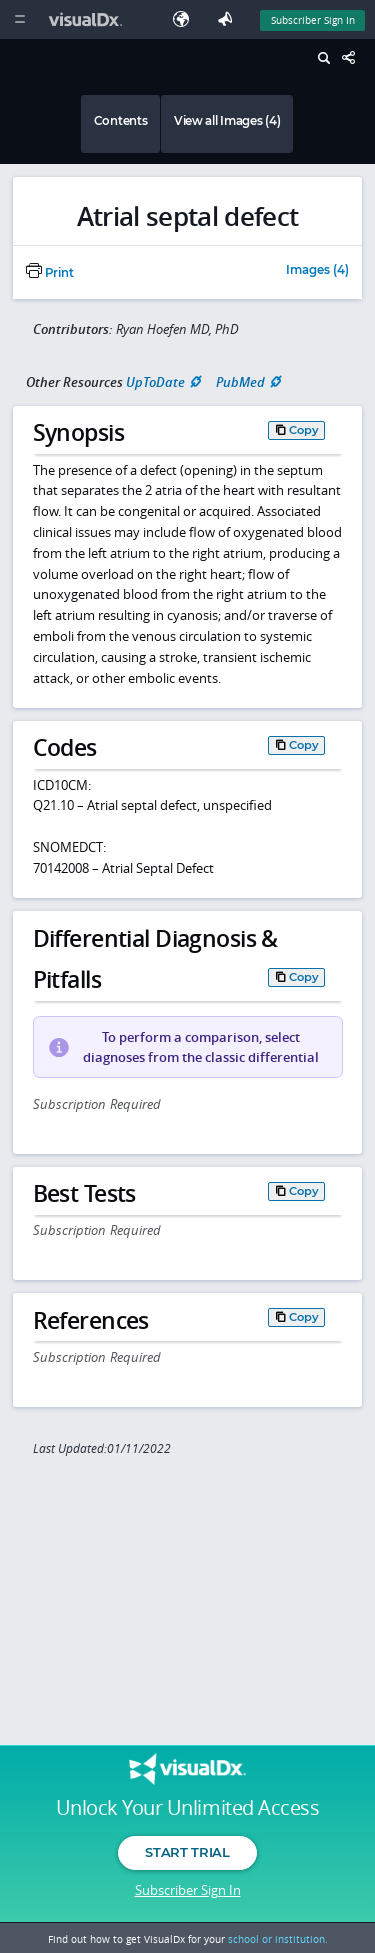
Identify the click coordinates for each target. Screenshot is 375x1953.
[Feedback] (229, 19)
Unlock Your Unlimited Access (187, 1808)
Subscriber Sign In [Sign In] (313, 20)
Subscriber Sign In (188, 1890)
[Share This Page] (354, 58)
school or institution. (278, 1939)
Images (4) (317, 271)
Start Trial (187, 1852)
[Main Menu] (19, 19)
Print (50, 273)
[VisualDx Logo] (88, 19)
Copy (304, 430)
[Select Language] (186, 19)
